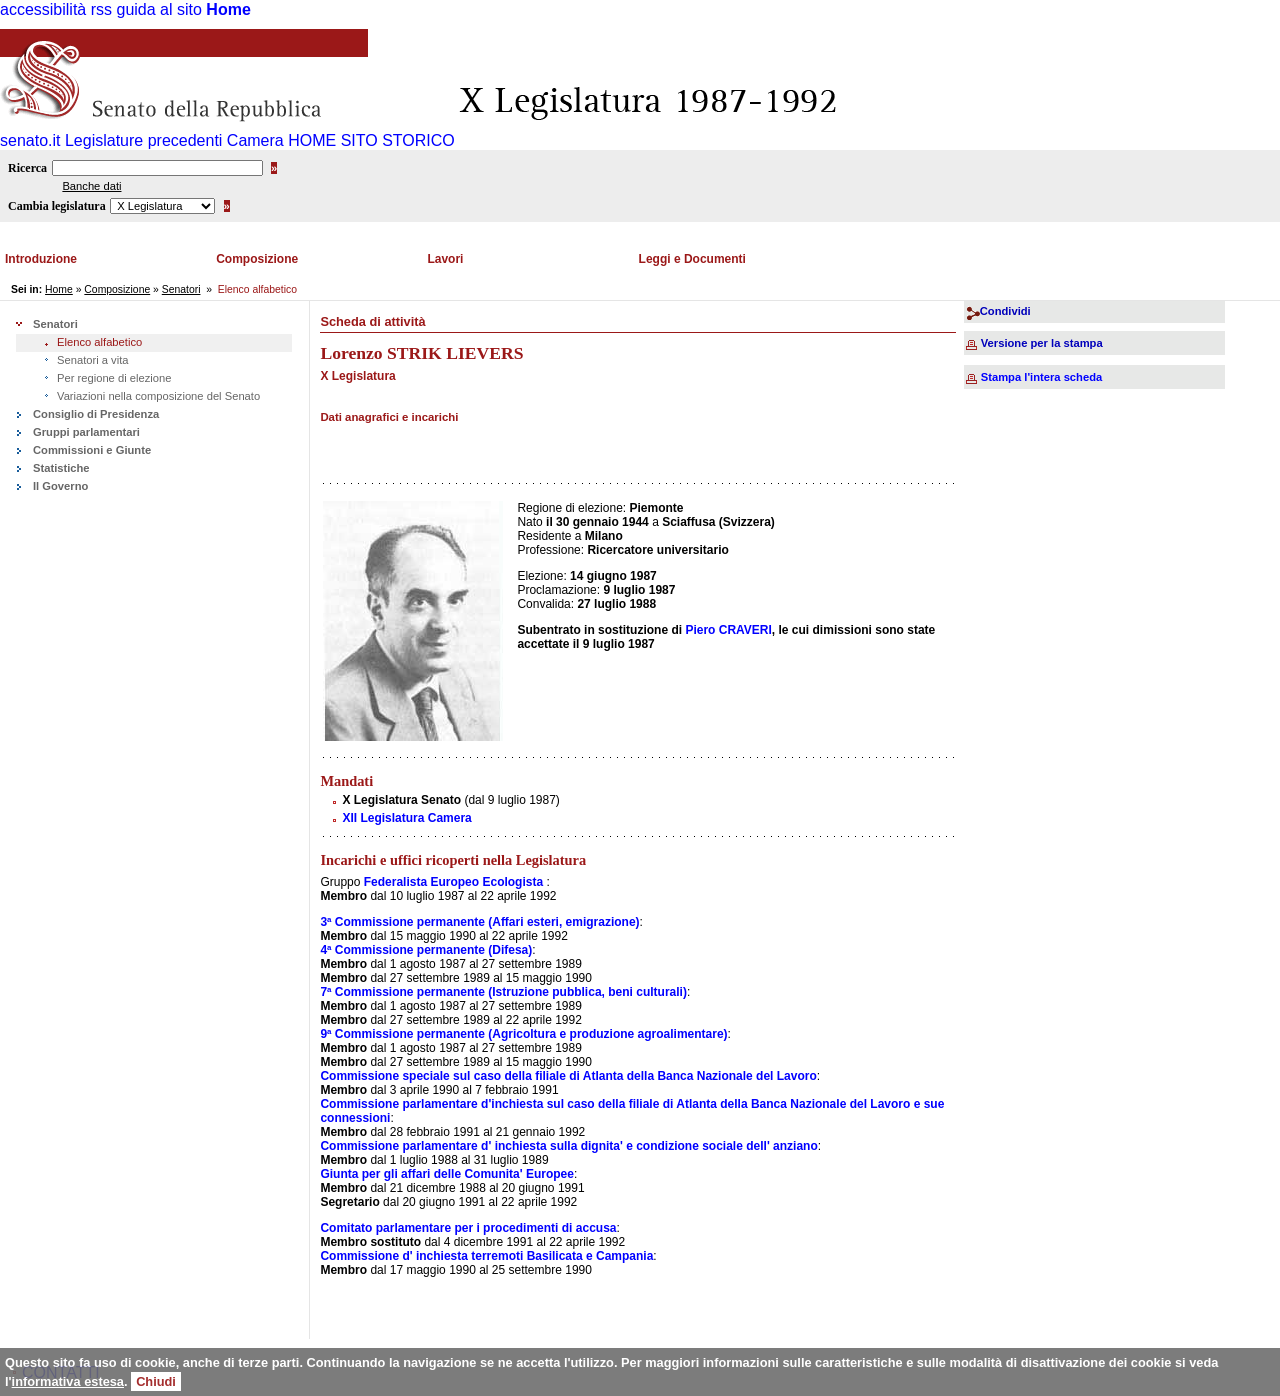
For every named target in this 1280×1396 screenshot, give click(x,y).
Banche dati (91, 186)
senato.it (30, 140)
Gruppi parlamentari (86, 432)
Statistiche (61, 468)
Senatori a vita (93, 360)
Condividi (1005, 311)
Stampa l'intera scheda (1041, 377)
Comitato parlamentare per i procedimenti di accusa (468, 1228)
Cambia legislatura (57, 206)
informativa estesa (68, 1381)
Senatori (181, 289)
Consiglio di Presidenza (96, 414)
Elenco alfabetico (99, 342)
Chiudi (156, 1381)
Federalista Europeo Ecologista (453, 882)
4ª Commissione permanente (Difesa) (426, 950)
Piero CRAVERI (728, 630)
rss (101, 9)
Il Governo (60, 486)
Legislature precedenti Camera (174, 140)
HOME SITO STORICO (371, 140)
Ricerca (27, 168)
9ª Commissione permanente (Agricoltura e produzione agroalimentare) (523, 1034)
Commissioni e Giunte (92, 450)
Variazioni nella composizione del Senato (158, 396)
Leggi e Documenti (692, 259)
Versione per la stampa (1042, 343)
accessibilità (43, 9)
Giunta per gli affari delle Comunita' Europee (447, 1174)
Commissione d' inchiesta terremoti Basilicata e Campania (486, 1256)
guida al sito (159, 9)
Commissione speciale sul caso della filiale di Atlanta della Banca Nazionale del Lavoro (568, 1076)
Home (228, 9)
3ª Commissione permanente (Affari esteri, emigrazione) (479, 922)
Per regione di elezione (114, 378)
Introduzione (41, 259)
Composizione (257, 259)
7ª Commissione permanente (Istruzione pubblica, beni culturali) (503, 992)
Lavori (445, 259)
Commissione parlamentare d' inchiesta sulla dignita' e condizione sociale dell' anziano (568, 1146)
